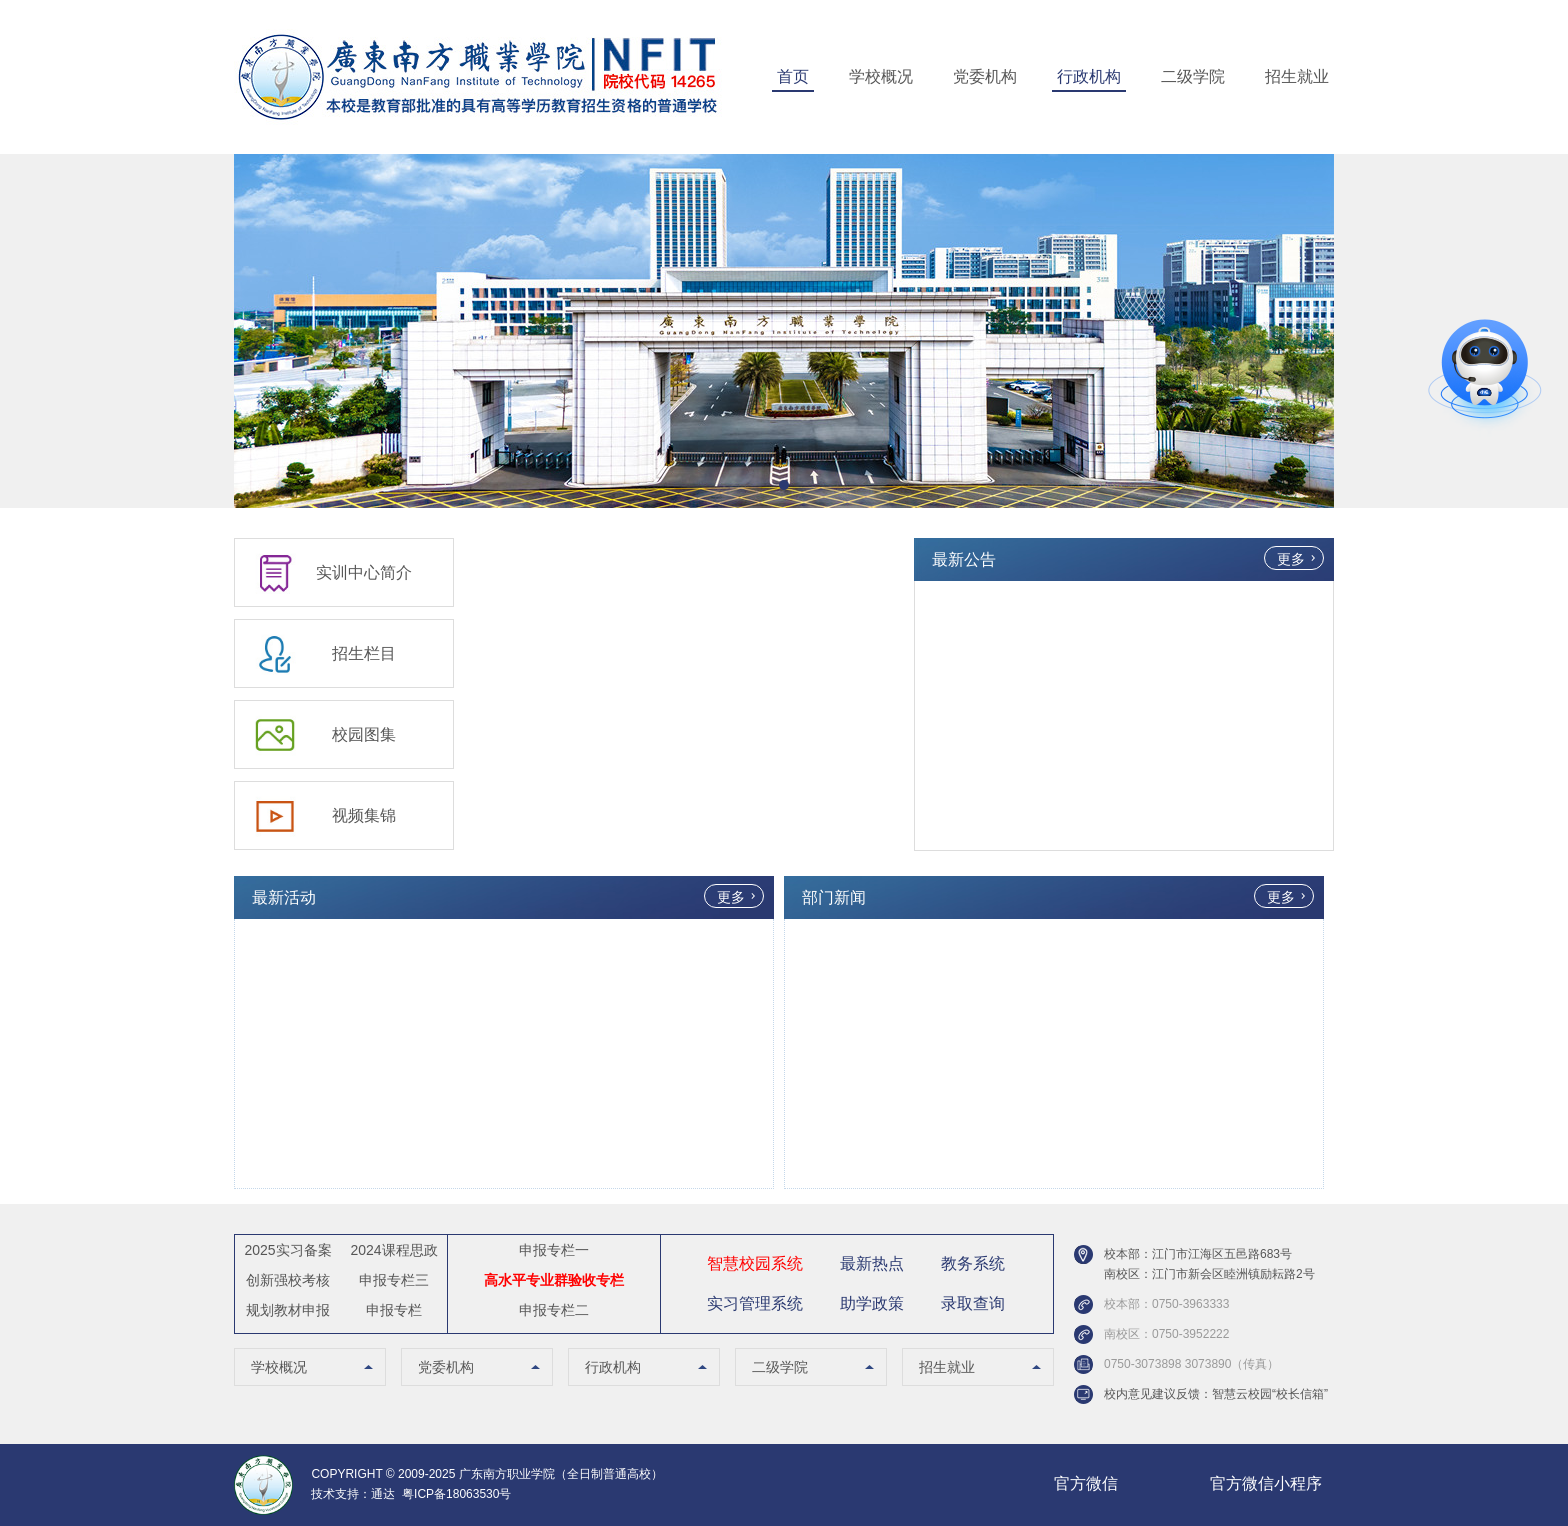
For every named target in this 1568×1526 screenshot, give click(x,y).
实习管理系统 (755, 1303)
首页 (793, 76)
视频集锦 (364, 815)
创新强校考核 (288, 1280)
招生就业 (1297, 76)
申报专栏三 (394, 1280)
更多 (1291, 559)
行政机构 (1089, 76)
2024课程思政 (393, 1250)
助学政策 (872, 1303)
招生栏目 (364, 653)
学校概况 (881, 76)
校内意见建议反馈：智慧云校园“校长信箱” (1216, 1394)
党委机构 (985, 76)
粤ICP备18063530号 (456, 1494)
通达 (383, 1494)
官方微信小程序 (1266, 1483)
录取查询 (973, 1303)
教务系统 (973, 1263)
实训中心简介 (364, 572)
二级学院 (1193, 76)
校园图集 (364, 734)
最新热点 (872, 1263)
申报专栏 (394, 1310)
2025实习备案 (287, 1250)
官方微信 (1086, 1483)
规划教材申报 (288, 1310)
